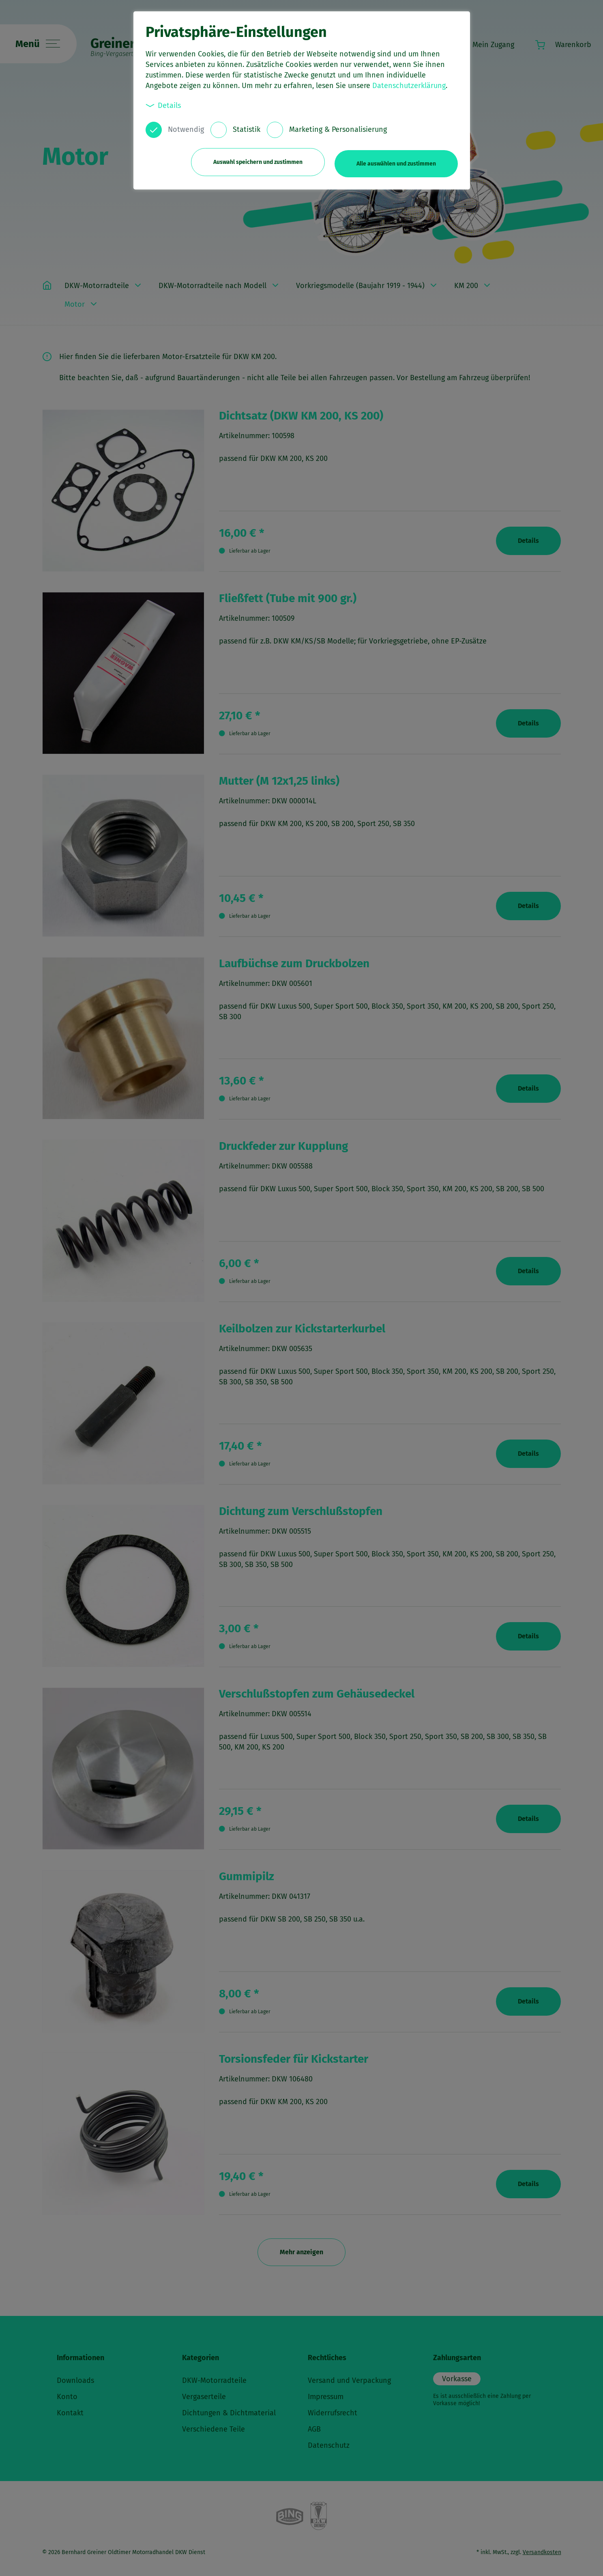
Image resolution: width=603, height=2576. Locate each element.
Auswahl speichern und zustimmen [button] (255, 161)
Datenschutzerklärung (409, 85)
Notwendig (186, 129)
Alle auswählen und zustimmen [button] (396, 161)
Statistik (246, 129)
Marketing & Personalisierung (338, 129)
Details (163, 105)
